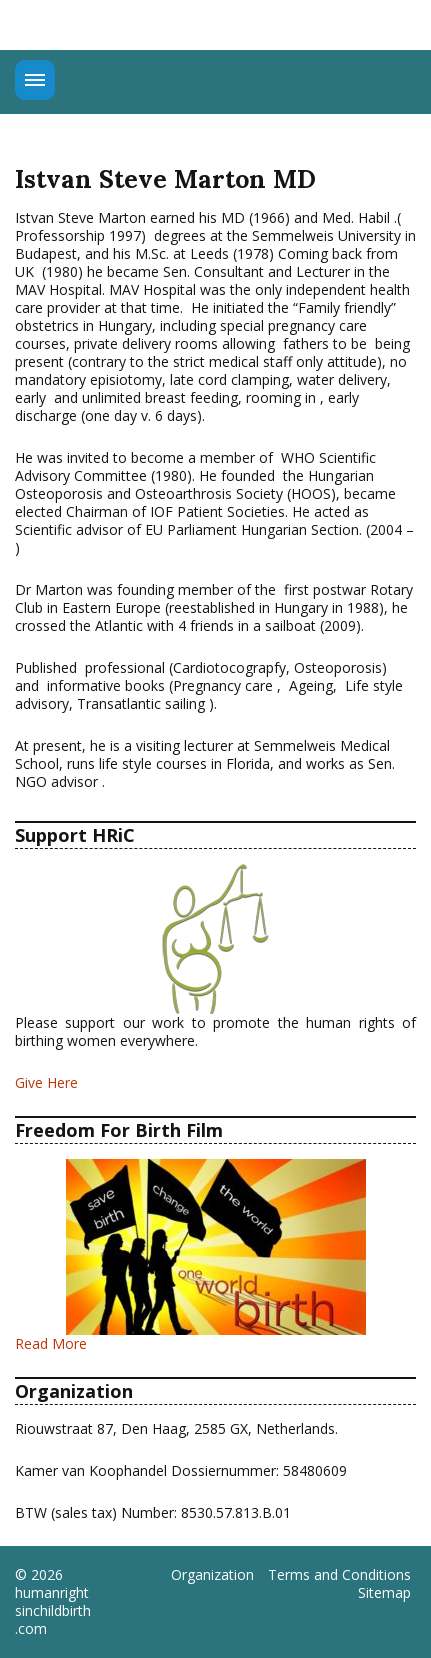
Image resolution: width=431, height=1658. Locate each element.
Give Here (46, 1082)
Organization (212, 1575)
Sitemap (384, 1593)
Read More (51, 1343)
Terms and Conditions (339, 1575)
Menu (35, 80)
